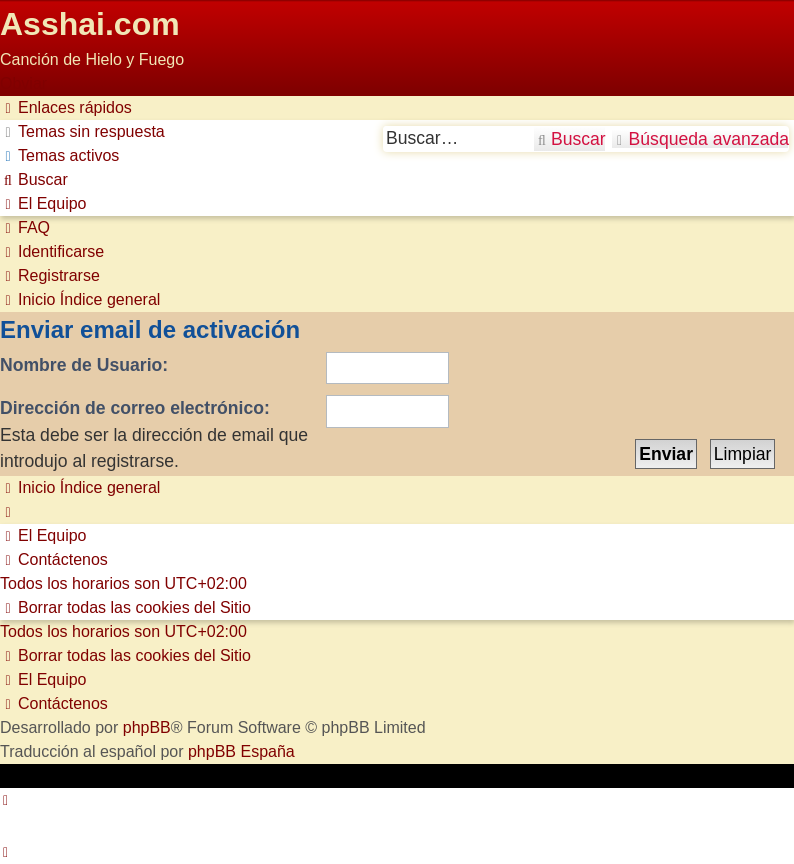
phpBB (147, 727)
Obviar (23, 83)
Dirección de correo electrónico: (135, 408)
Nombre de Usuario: (84, 365)
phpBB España (241, 751)
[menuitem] (82, 131)
